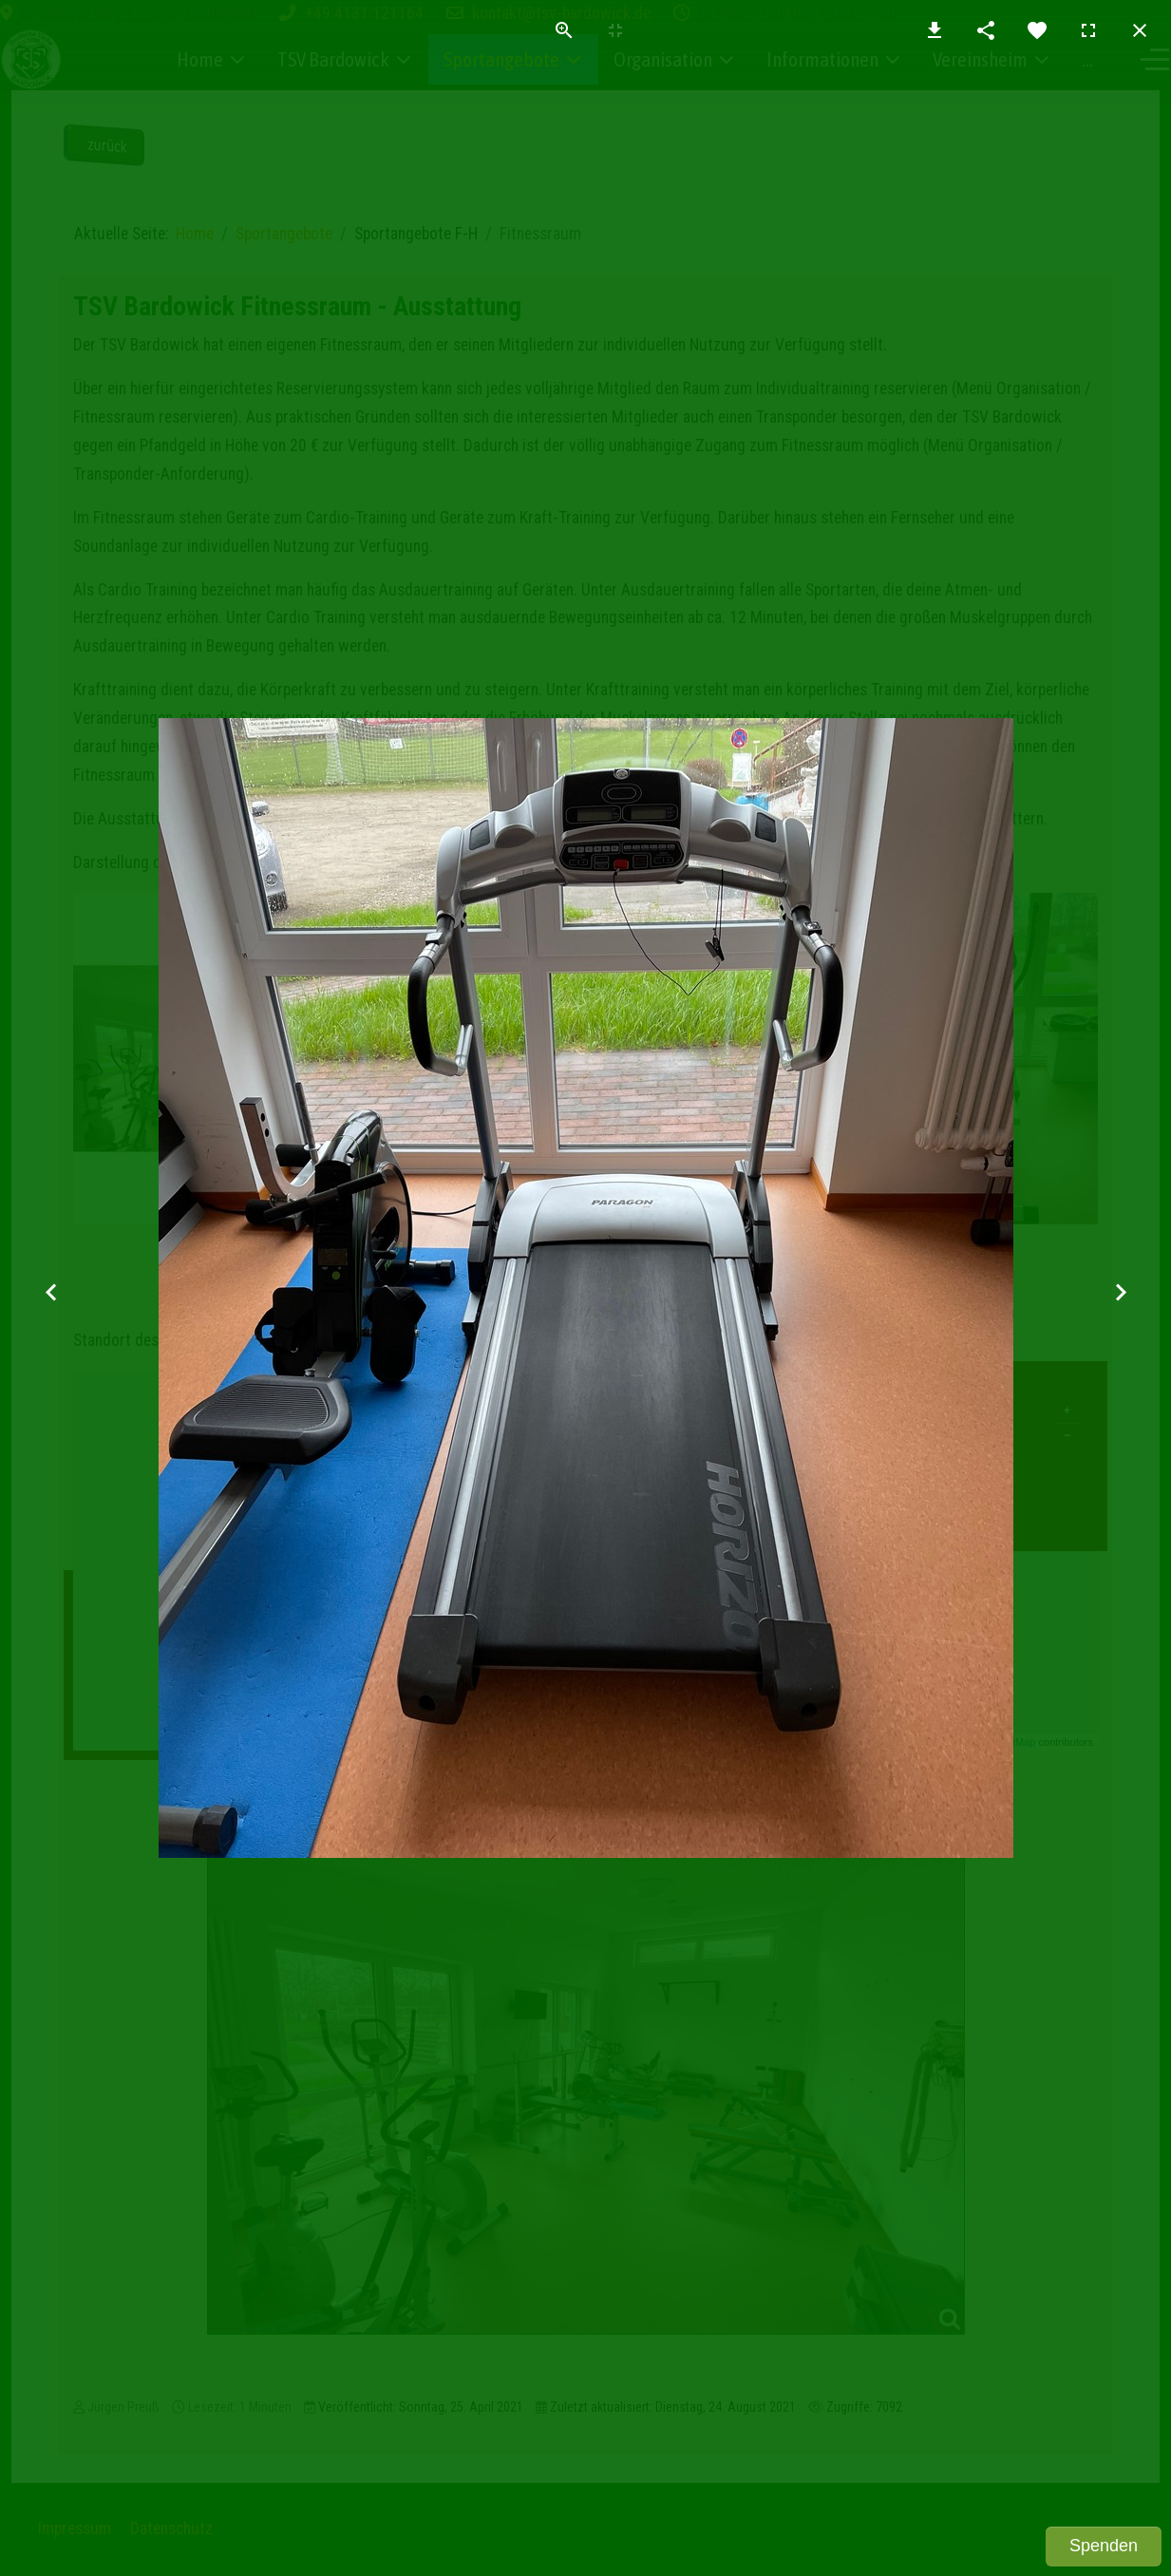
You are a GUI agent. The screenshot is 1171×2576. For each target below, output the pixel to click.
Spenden (1103, 2545)
